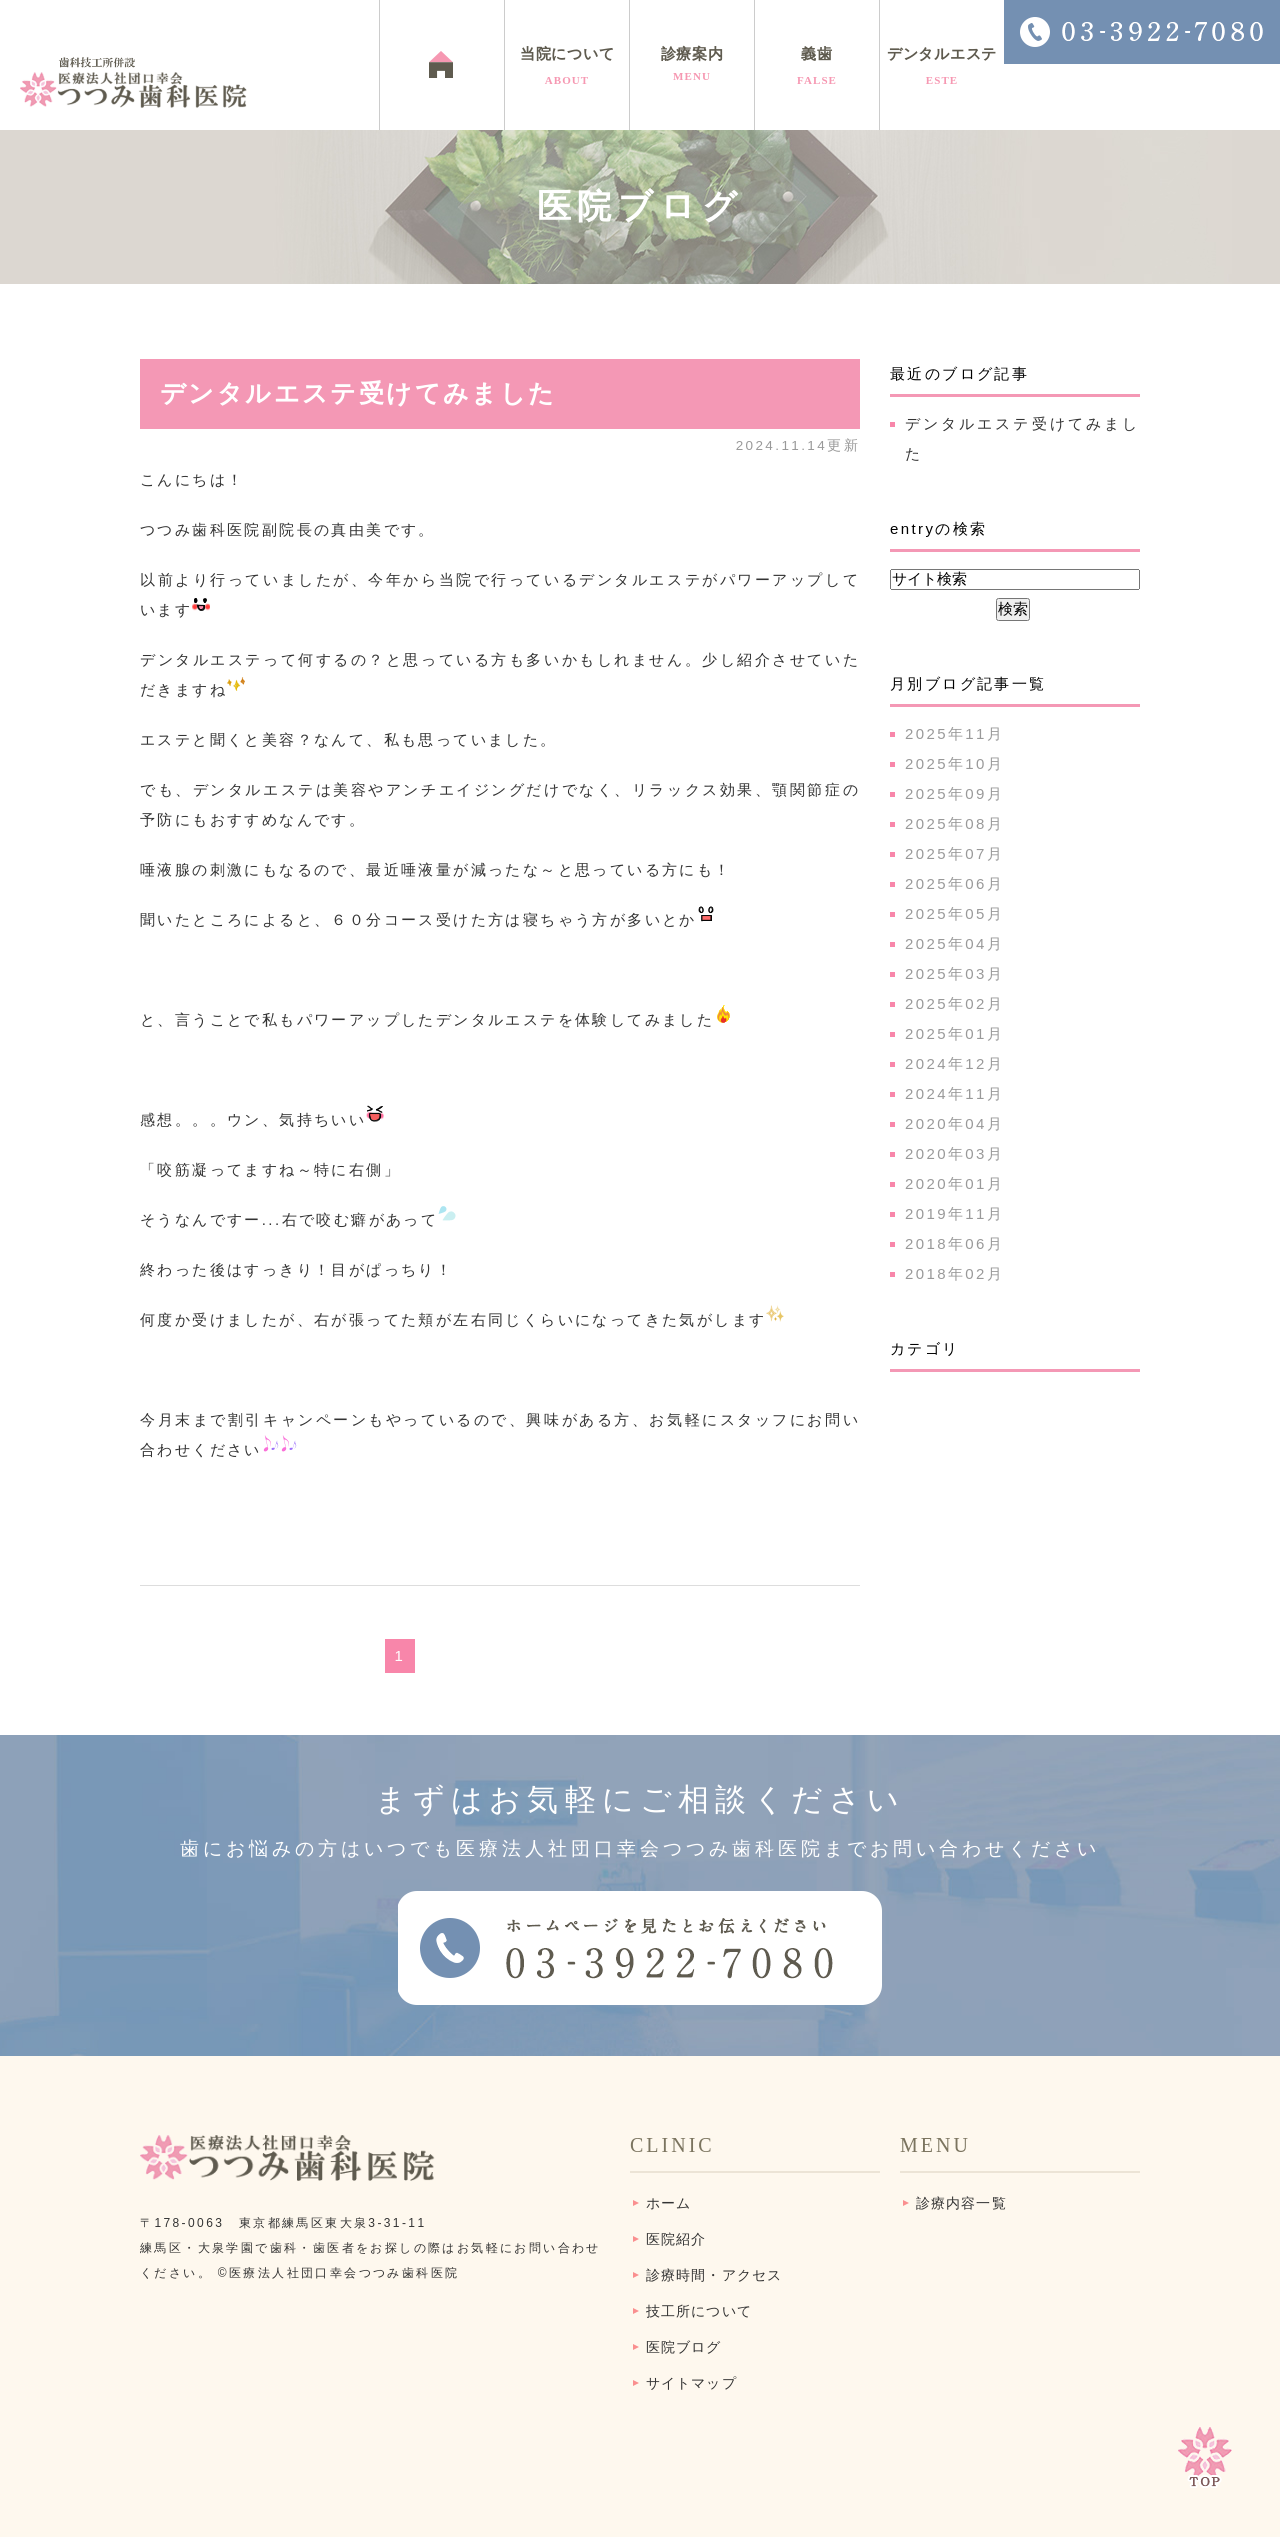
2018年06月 (954, 1243)
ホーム (668, 2203)
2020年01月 (954, 1183)
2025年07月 (954, 853)
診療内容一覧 (961, 2203)
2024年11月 (954, 1093)
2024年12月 (954, 1063)
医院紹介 (676, 2239)
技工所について (699, 2311)
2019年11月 (954, 1213)
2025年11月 (954, 733)
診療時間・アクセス (714, 2275)
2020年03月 (954, 1153)
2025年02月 (954, 1003)
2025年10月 (954, 763)
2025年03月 (954, 973)
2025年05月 (954, 913)
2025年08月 (954, 823)
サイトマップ (691, 2383)
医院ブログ (684, 2347)
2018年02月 (954, 1273)
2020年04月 (954, 1123)
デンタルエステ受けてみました (358, 393)
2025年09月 (954, 793)
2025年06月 (954, 883)
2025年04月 (954, 943)
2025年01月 (954, 1033)
